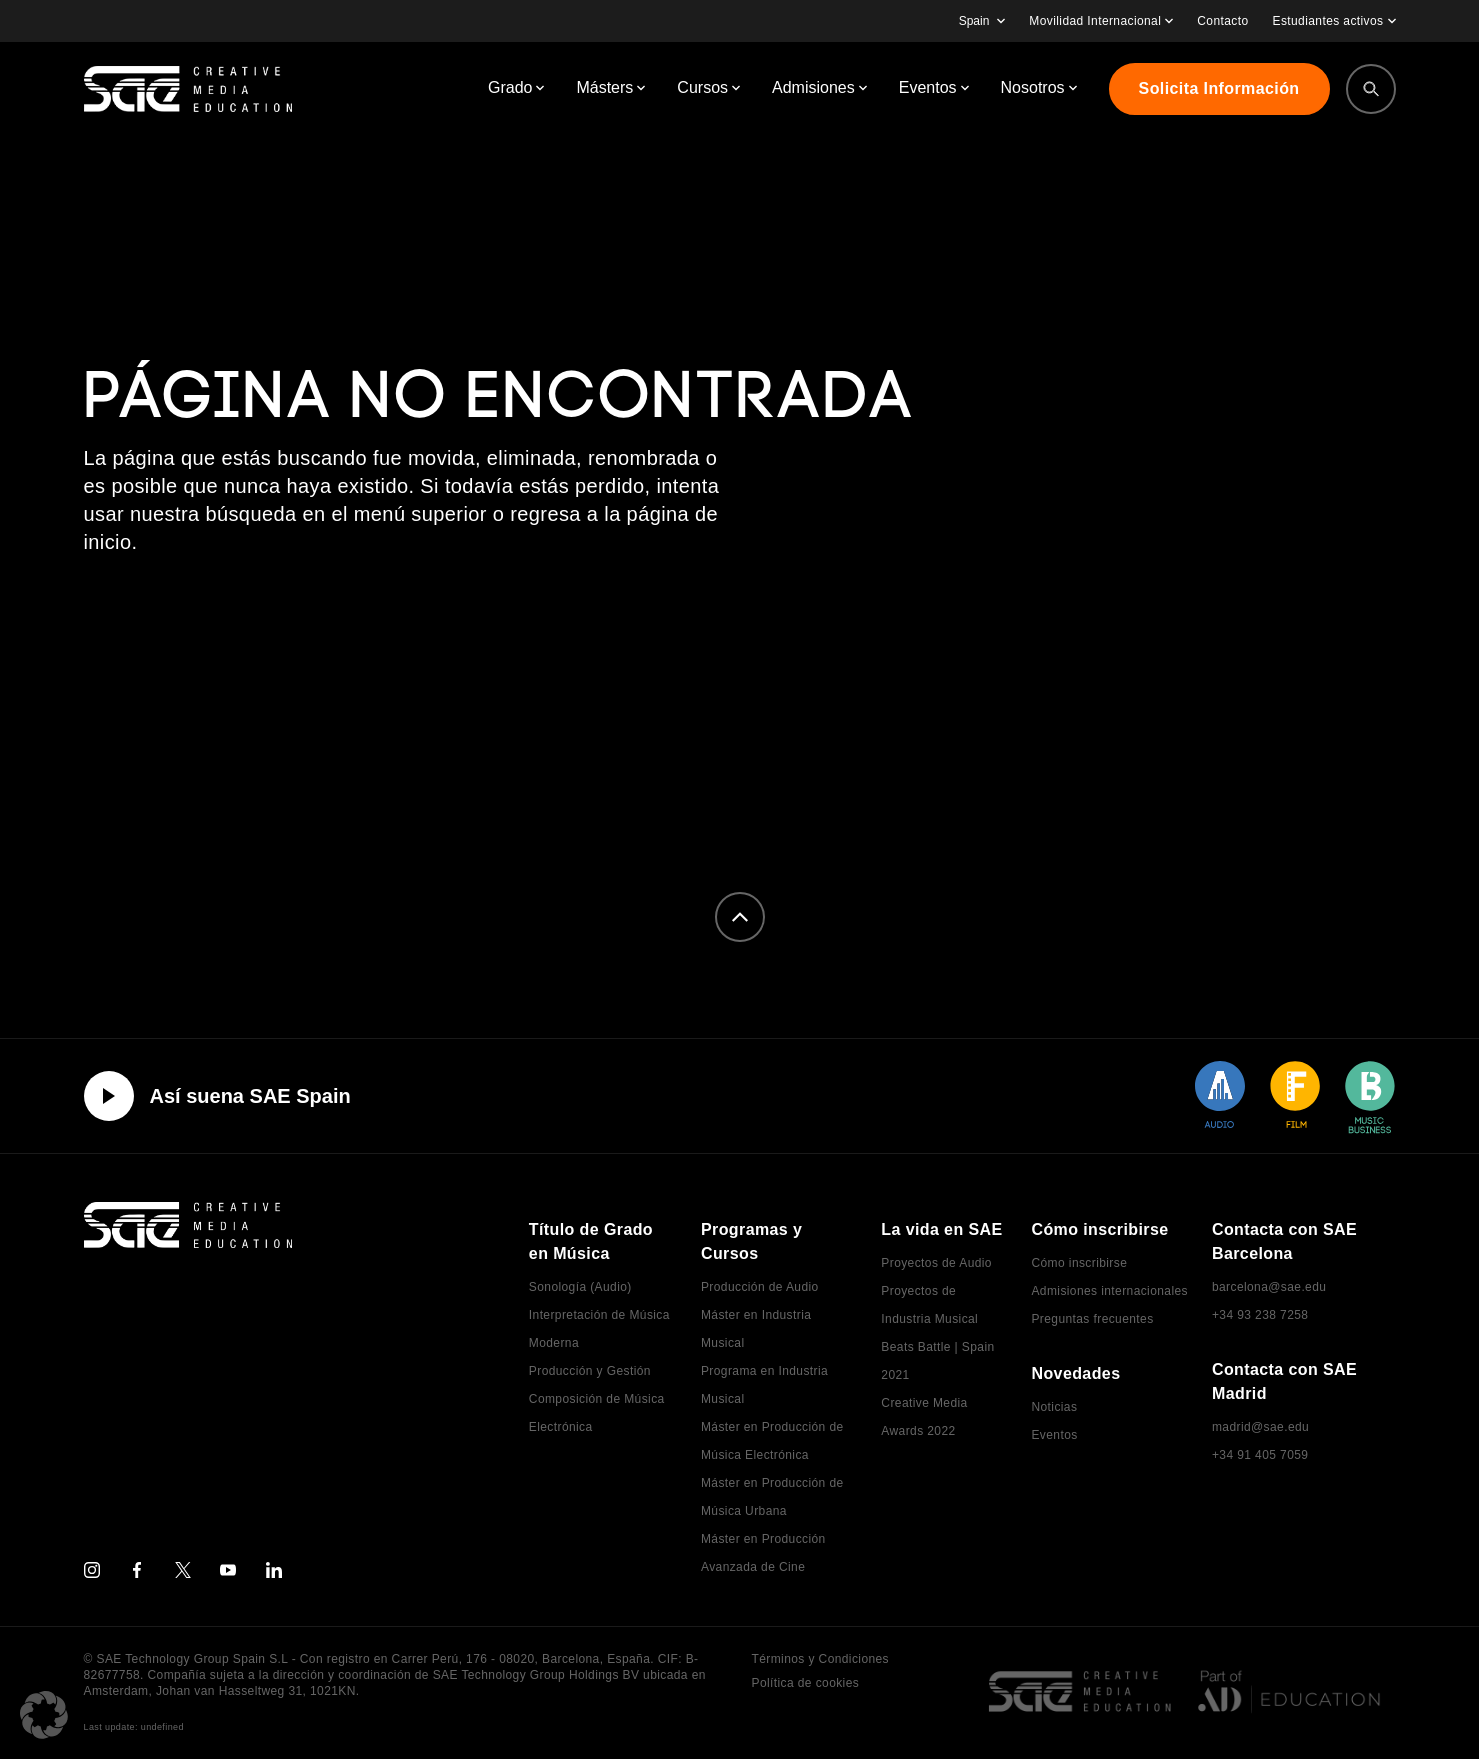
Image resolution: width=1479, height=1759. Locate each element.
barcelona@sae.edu (1269, 1287)
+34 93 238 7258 (1260, 1315)
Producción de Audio (760, 1287)
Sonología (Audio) (580, 1287)
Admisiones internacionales (1109, 1291)
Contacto (1222, 21)
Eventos (1054, 1435)
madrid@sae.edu (1260, 1427)
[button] (44, 1715)
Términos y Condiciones (821, 1659)
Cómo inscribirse (1079, 1263)
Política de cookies (806, 1683)
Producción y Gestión (590, 1371)
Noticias (1054, 1407)
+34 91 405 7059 (1260, 1455)
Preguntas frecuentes (1092, 1319)
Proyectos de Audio (936, 1263)
